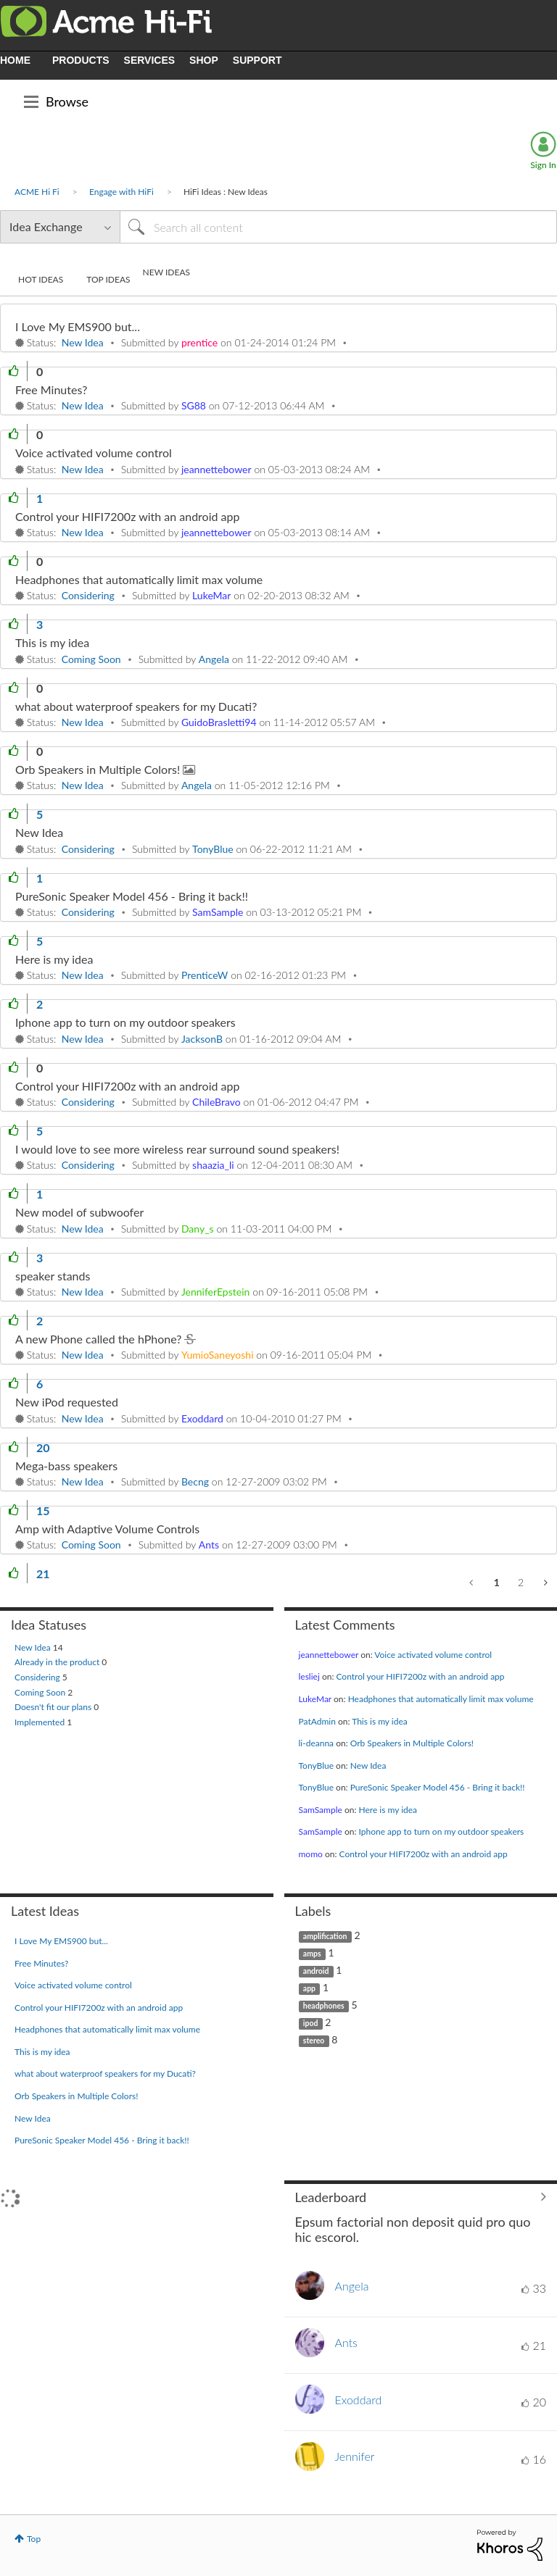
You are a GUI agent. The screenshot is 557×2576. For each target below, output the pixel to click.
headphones (323, 2005)
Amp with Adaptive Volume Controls (107, 1528)
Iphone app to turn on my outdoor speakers (125, 1022)
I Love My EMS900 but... (77, 326)
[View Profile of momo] (311, 1853)
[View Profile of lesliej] (309, 1676)
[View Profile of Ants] (209, 1544)
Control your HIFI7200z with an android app (127, 516)
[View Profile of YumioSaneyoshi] (217, 1355)
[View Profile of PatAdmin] (317, 1721)
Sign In (543, 164)
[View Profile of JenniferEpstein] (215, 1291)
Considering (88, 595)
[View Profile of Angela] (214, 659)
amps (312, 1953)
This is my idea (52, 642)
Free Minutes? (51, 389)
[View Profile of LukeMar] (211, 595)
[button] (14, 371)
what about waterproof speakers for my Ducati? (136, 706)
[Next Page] (544, 1582)
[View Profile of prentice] (199, 342)
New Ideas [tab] (166, 272)
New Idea (83, 342)
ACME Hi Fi (37, 191)
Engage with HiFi (121, 191)
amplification (325, 1936)
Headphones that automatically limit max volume (139, 579)
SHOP (203, 60)
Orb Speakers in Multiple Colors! (99, 769)
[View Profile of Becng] (195, 1481)
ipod (310, 2023)
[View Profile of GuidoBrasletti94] (219, 722)
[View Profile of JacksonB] (202, 1039)
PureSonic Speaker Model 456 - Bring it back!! (131, 896)
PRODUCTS (81, 60)
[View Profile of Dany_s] (197, 1228)
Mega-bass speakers (66, 1465)
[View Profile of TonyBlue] (213, 849)
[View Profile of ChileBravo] (216, 1102)
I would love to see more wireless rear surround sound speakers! (177, 1149)
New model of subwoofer (79, 1212)
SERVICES (150, 60)
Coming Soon (91, 659)
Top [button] (34, 2538)
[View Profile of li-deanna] (316, 1743)
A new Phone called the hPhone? (99, 1339)
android (316, 1971)
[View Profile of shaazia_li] (213, 1165)
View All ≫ (421, 2197)
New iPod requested (66, 1402)
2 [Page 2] (521, 1582)
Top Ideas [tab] (108, 279)
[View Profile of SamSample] (217, 912)
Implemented (41, 1722)
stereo (314, 2040)
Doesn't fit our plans (54, 1706)
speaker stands (52, 1276)
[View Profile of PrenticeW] (204, 975)
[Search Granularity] (60, 226)
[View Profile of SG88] (193, 405)
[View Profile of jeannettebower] (216, 469)
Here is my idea (54, 959)
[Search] (338, 226)
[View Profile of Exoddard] (202, 1418)
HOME (15, 60)
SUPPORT (257, 60)
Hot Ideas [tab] (40, 279)
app (309, 1988)
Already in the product (58, 1661)
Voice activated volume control (93, 452)
